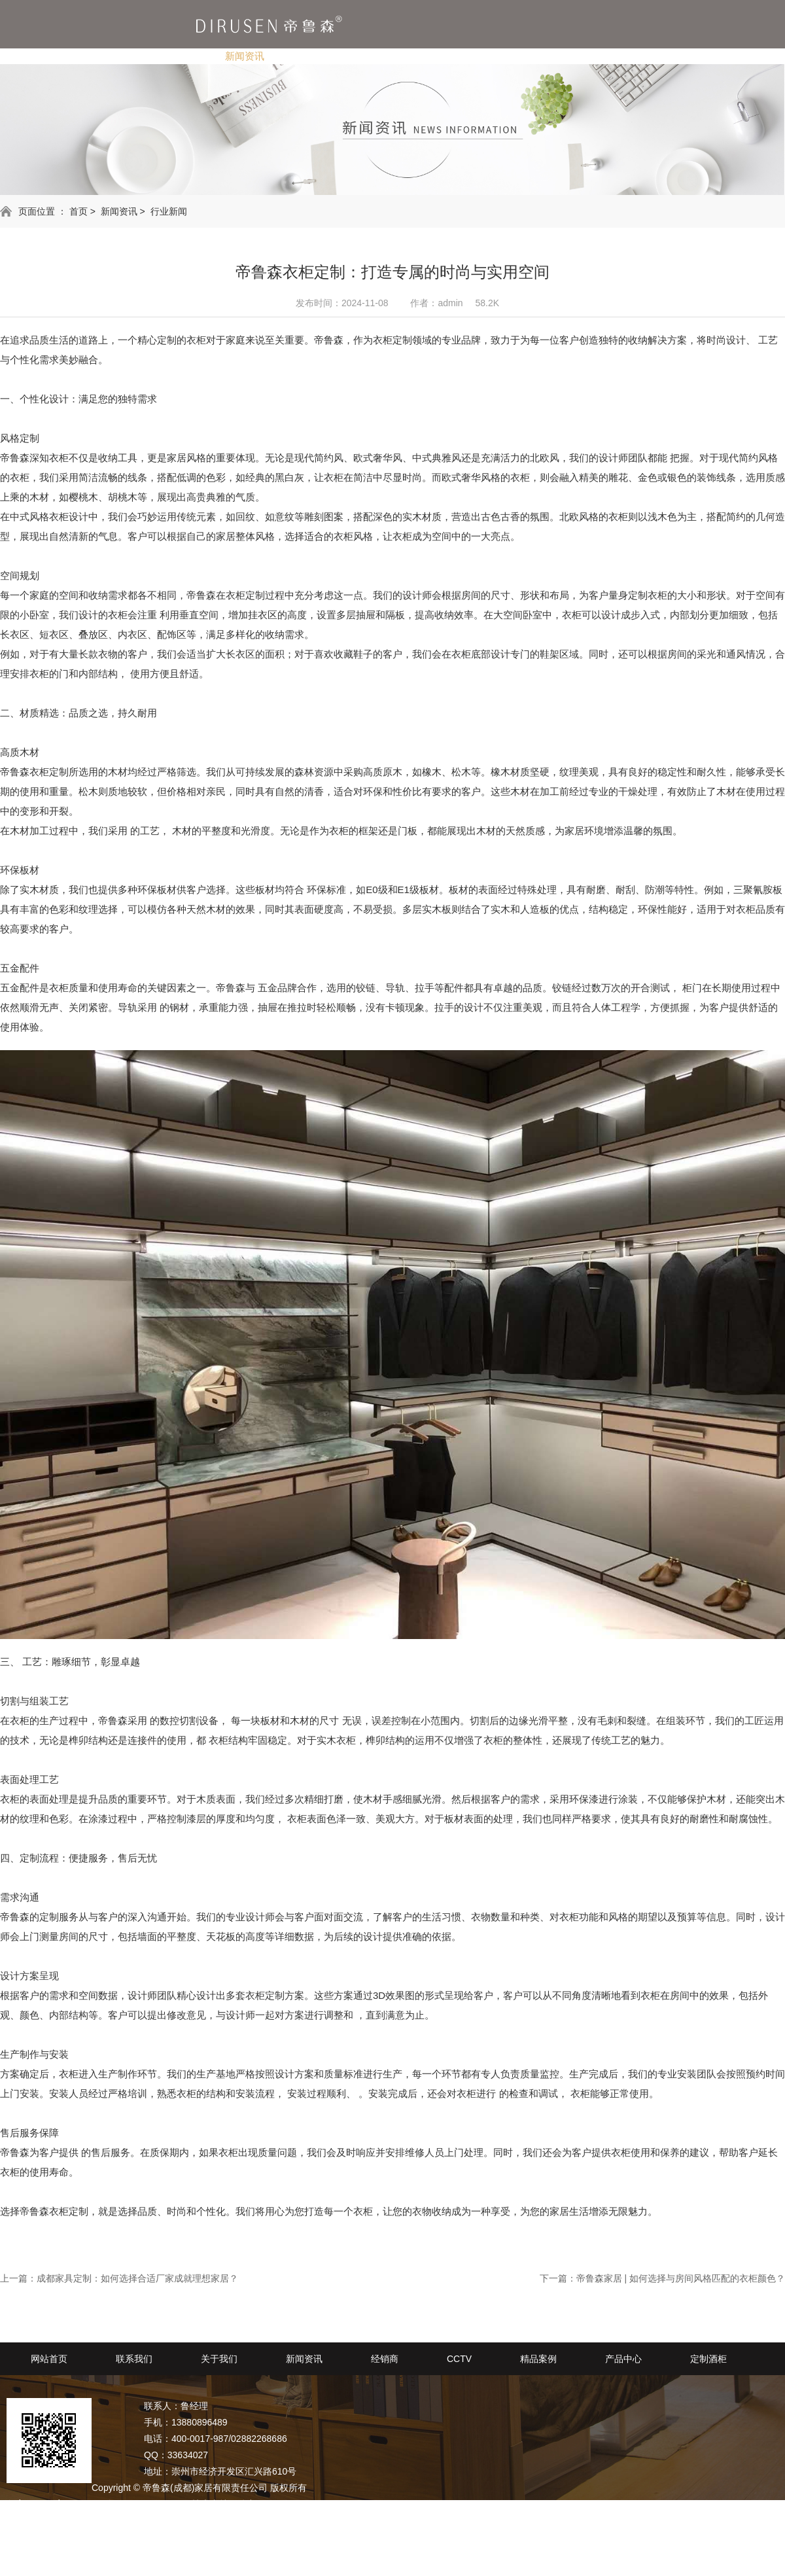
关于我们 (171, 56)
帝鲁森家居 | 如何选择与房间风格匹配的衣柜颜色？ (680, 2278)
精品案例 (442, 56)
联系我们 (98, 56)
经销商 (313, 56)
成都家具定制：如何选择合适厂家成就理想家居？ (137, 2278)
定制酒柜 (588, 56)
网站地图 (25, 2520)
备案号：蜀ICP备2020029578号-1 (115, 2504)
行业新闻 (168, 211)
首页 (78, 211)
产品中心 (515, 56)
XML (86, 2520)
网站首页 (49, 2359)
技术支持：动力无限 (233, 2504)
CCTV (375, 56)
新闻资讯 (244, 56)
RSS (60, 2520)
